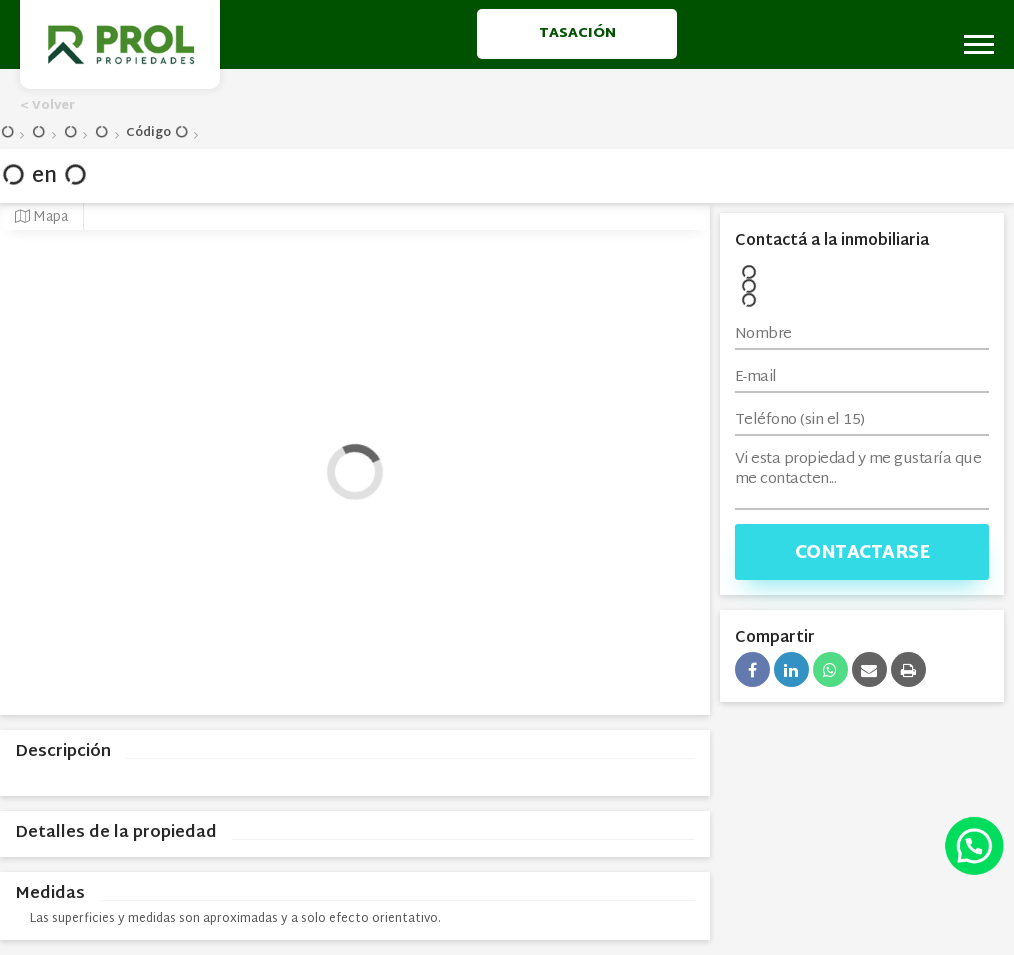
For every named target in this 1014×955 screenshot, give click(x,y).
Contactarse (862, 553)
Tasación (577, 33)
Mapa (41, 217)
